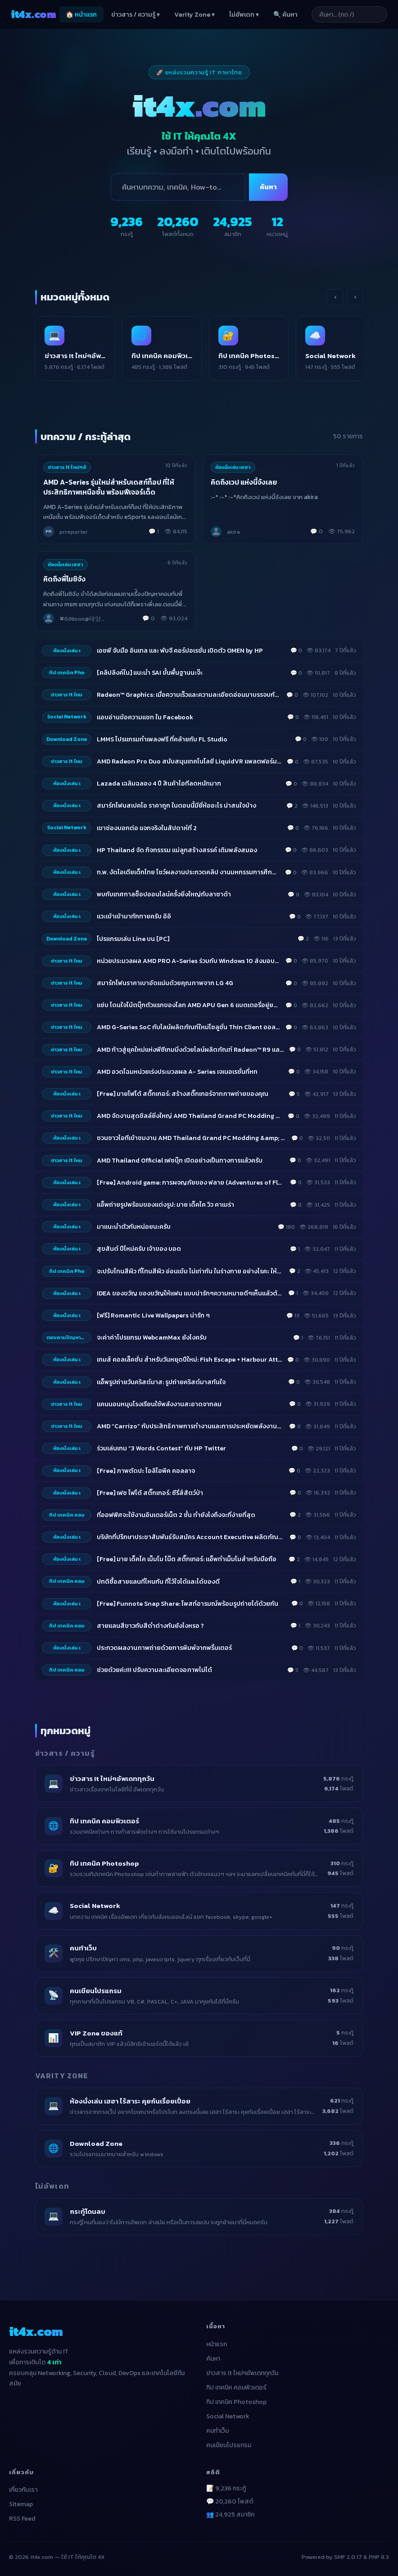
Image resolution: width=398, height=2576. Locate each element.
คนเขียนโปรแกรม (228, 2446)
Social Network (227, 2417)
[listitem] (80, 348)
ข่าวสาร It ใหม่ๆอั (67, 467)
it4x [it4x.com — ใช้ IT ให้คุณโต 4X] (33, 14)
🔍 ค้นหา (285, 14)
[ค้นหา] (177, 187)
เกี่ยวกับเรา (23, 2491)
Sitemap (21, 2505)
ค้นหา (268, 187)
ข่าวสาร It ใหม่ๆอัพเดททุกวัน (242, 2374)
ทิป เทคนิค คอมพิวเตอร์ (236, 2389)
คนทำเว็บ (217, 2432)
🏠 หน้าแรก (81, 14)
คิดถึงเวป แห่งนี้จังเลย (244, 482)
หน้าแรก (216, 2345)
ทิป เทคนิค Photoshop (236, 2403)
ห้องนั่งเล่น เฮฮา (233, 467)
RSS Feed (22, 2520)
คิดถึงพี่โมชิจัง (65, 580)
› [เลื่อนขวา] (355, 297)
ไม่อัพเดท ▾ (244, 14)
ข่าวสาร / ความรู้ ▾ (135, 14)
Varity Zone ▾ (194, 14)
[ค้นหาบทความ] (353, 14)
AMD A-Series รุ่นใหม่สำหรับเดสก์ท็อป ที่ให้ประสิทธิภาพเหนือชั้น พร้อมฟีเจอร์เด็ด (109, 487)
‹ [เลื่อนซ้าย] (335, 297)
